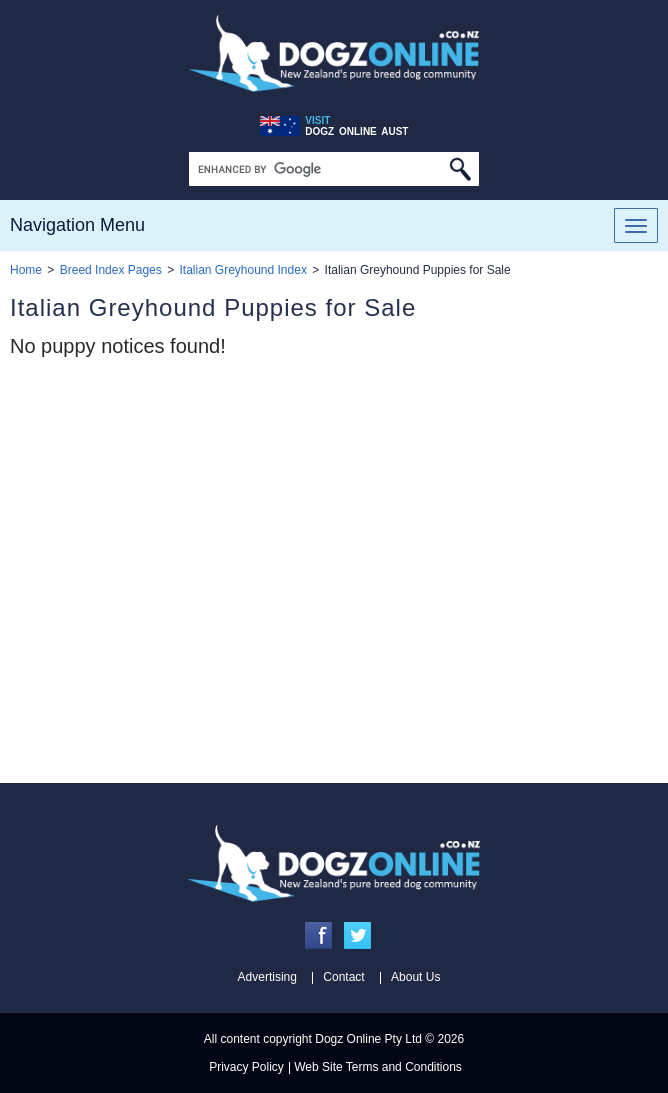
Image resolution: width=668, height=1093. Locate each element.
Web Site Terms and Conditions (378, 1067)
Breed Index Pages (111, 270)
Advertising (267, 977)
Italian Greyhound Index (242, 270)
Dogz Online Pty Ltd (368, 1039)
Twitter (357, 935)
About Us (415, 977)
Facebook (318, 935)
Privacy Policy (246, 1067)
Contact (343, 977)
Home (26, 270)
